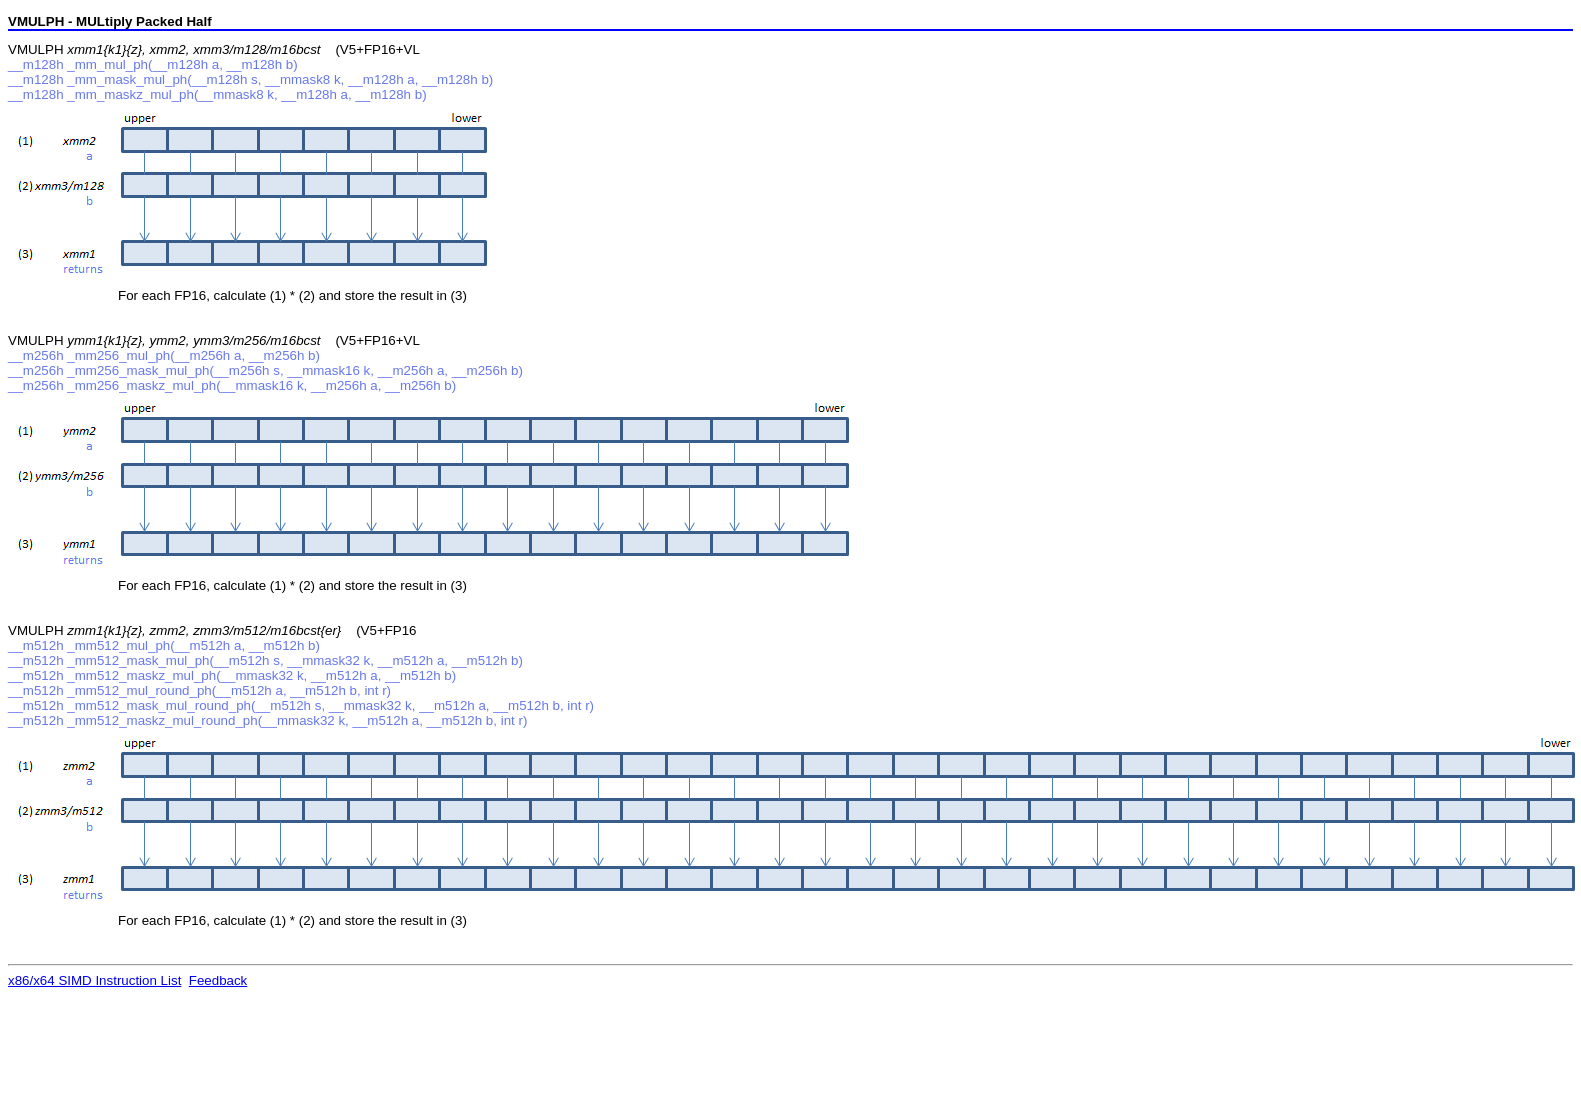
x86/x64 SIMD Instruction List (94, 980)
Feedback (218, 980)
